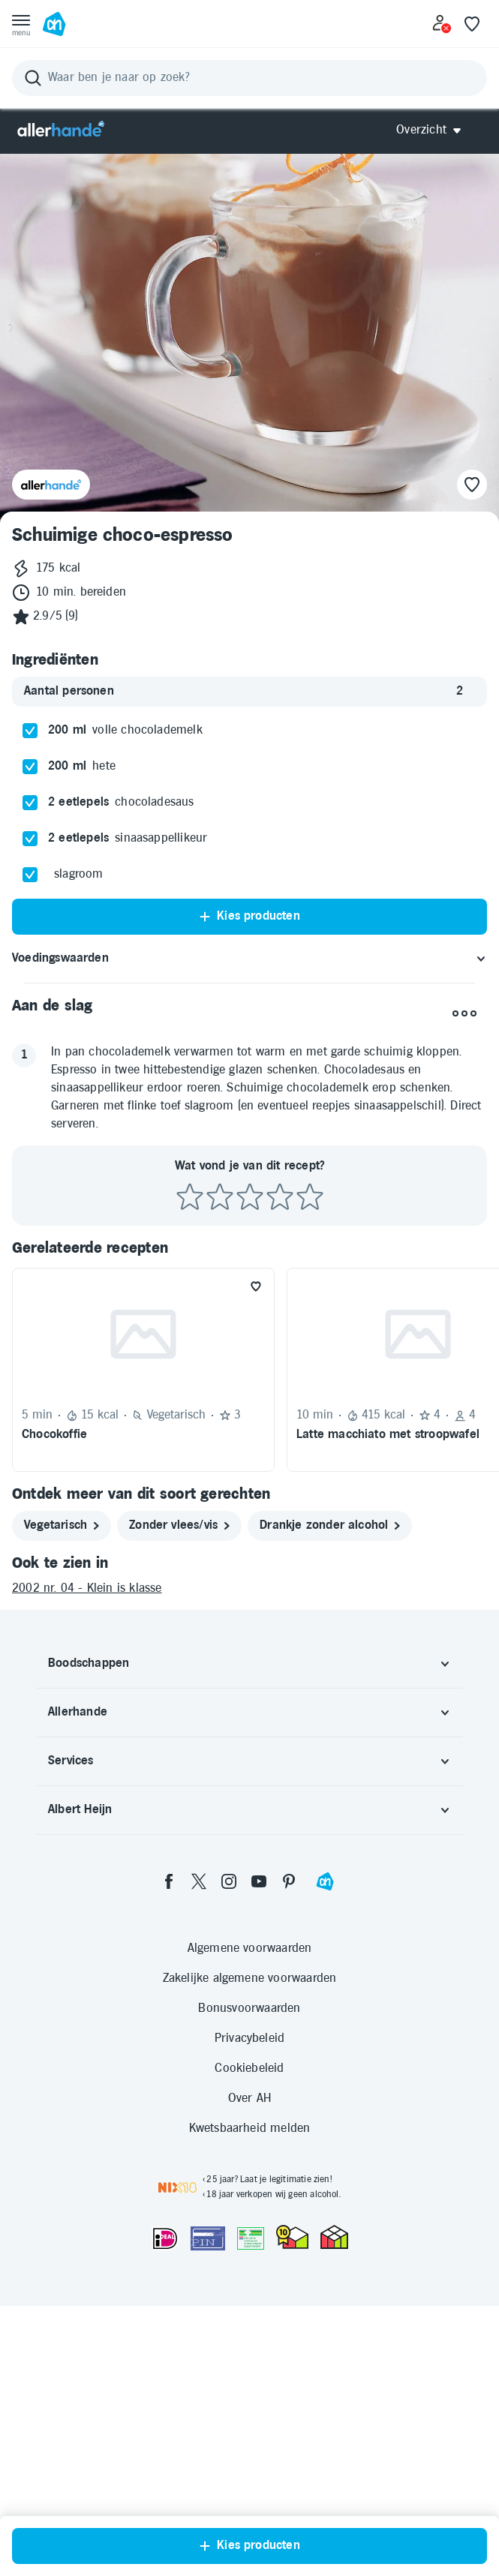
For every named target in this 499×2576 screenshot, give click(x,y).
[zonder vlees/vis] (179, 1652)
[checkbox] (30, 856)
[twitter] (199, 2007)
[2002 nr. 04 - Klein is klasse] (249, 1715)
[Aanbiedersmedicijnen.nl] (250, 2364)
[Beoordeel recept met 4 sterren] (280, 1324)
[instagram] (229, 2007)
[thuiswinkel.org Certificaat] (292, 2363)
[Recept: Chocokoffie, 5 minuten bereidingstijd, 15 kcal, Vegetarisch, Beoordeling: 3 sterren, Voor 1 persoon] (143, 1496)
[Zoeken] (249, 78)
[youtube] (259, 2007)
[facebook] (169, 2007)
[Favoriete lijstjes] (472, 24)
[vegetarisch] (61, 1652)
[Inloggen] (442, 24)
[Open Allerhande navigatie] (434, 130)
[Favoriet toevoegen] (256, 1413)
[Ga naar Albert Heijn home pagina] (54, 24)
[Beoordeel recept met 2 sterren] (220, 1324)
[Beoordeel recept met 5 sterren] (310, 1324)
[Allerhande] (61, 130)
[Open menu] (21, 24)
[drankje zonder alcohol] (330, 1652)
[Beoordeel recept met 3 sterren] (250, 1324)
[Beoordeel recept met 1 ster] (190, 1324)
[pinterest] (289, 2007)
